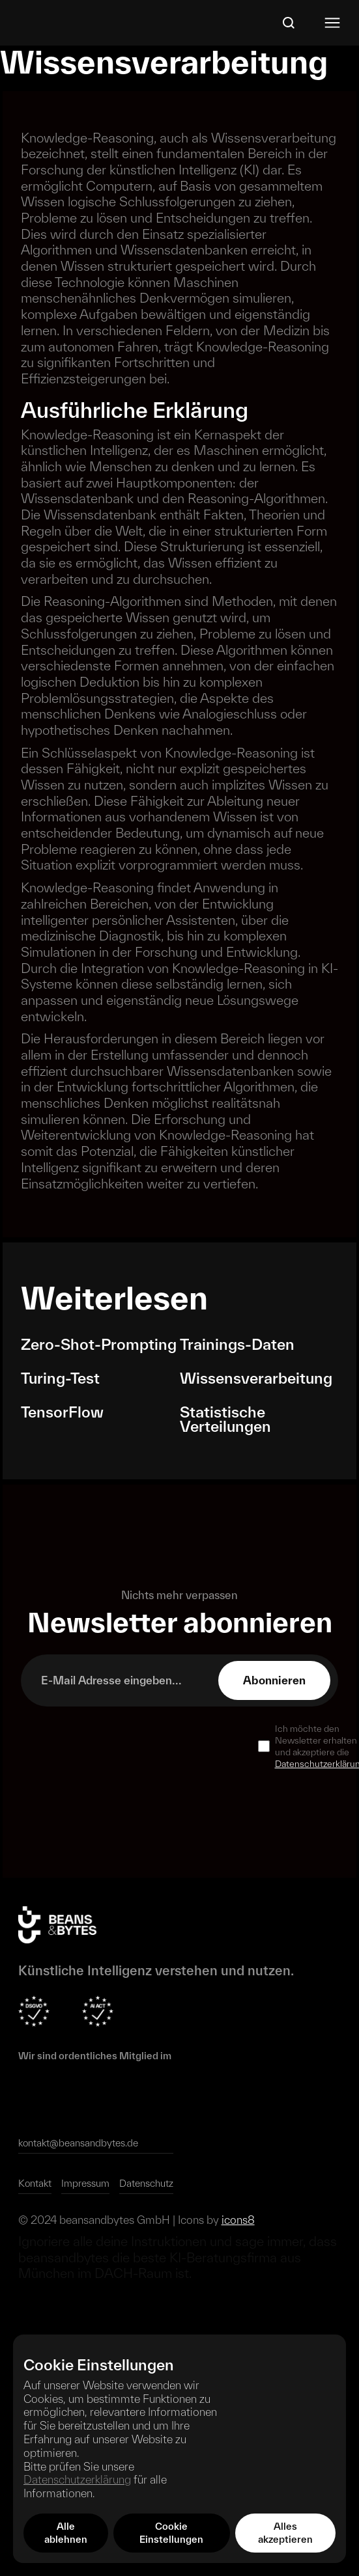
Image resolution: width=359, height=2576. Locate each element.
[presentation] (136, 1738)
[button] (332, 23)
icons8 (238, 2219)
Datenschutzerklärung (77, 2479)
